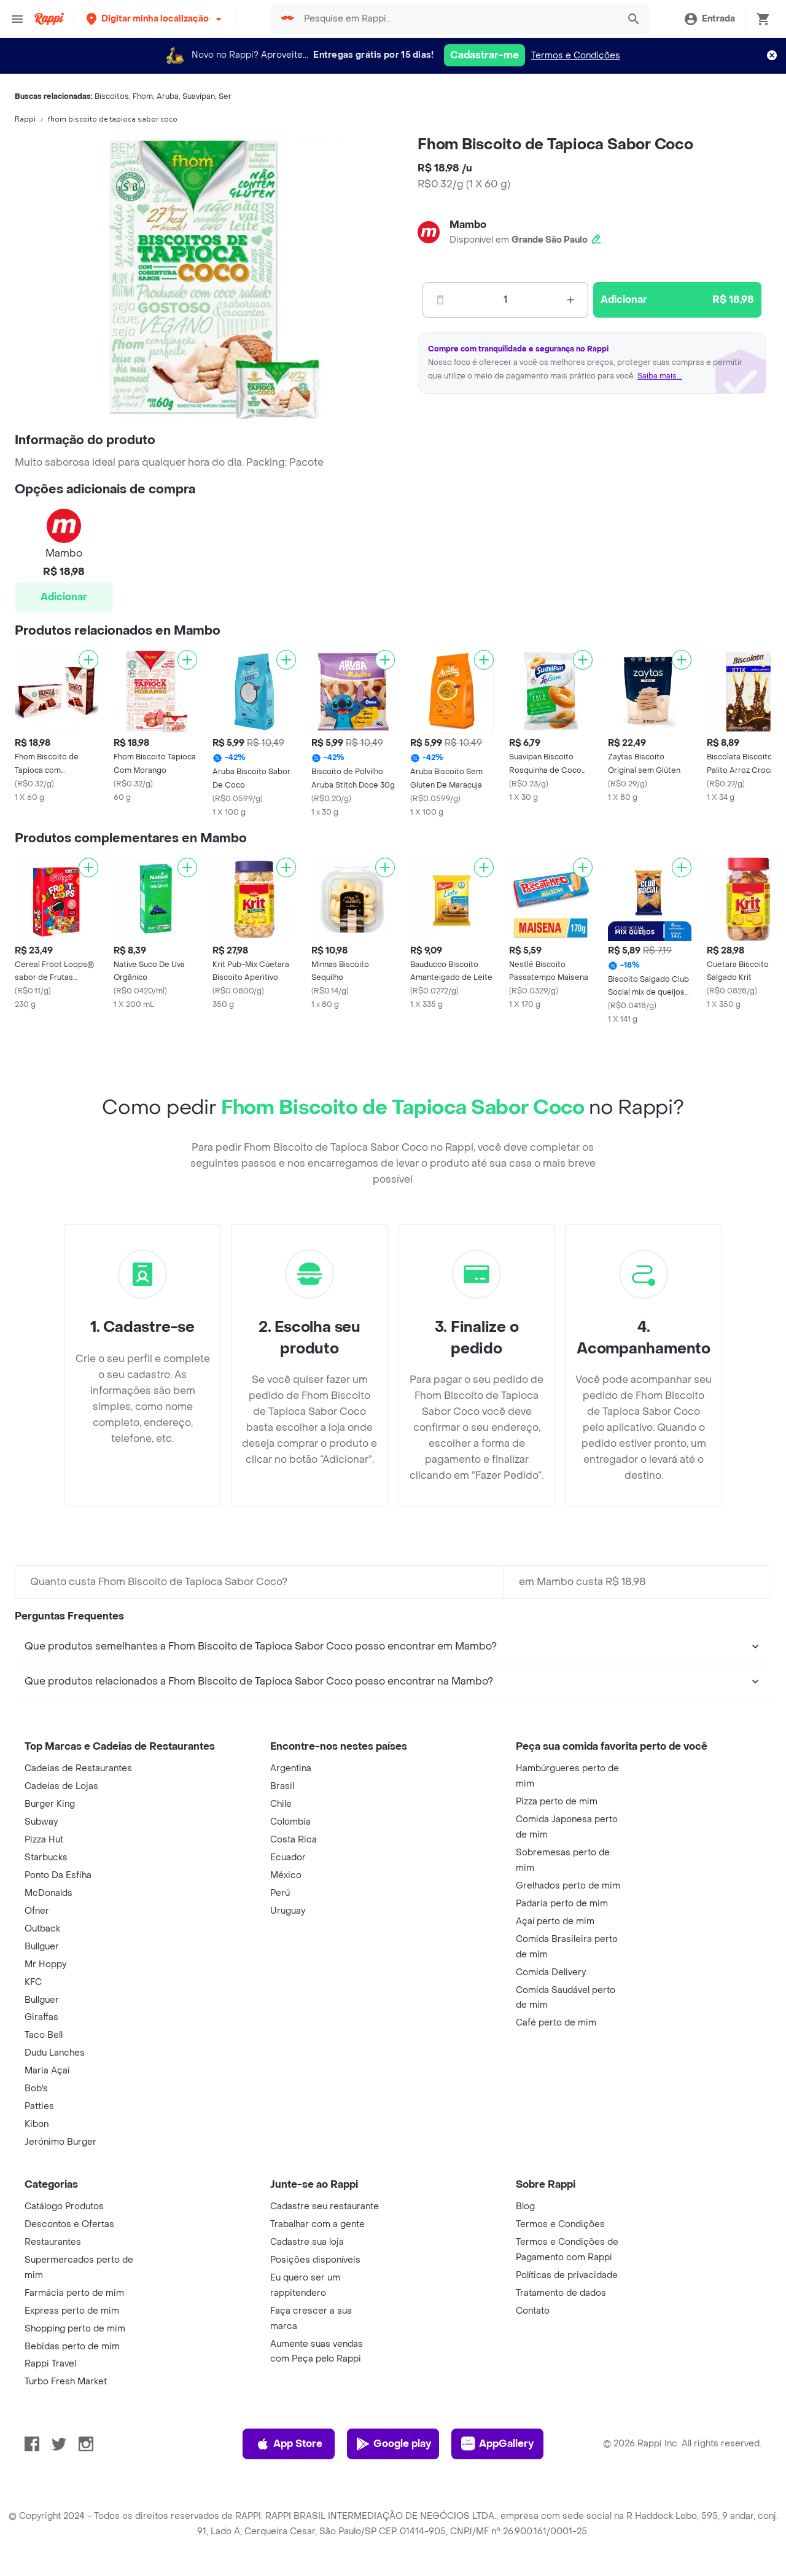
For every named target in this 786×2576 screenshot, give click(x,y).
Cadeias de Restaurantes (78, 1768)
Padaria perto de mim (562, 1903)
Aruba (168, 96)
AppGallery (497, 2444)
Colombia (290, 1822)
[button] (155, 18)
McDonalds (48, 1893)
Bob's (36, 2088)
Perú (280, 1893)
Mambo (467, 224)
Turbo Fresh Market (66, 2381)
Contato (533, 2311)
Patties (39, 2106)
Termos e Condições (575, 55)
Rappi (25, 119)
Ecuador (288, 1857)
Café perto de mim (556, 2023)
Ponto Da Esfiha (58, 1875)
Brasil (282, 1786)
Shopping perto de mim (75, 2329)
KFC (33, 1982)
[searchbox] (457, 19)
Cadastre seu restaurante (324, 2206)
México (286, 1875)
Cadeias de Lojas (61, 1786)
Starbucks (46, 1857)
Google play (393, 2444)
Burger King (50, 1804)
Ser (225, 96)
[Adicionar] (88, 660)
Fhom (143, 96)
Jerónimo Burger (60, 2142)
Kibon (37, 2124)
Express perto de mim (72, 2311)
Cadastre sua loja (307, 2242)
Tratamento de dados (561, 2293)
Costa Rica (293, 1840)
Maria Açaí (47, 2071)
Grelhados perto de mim (568, 1886)
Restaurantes (53, 2242)
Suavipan (198, 96)
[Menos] (440, 300)
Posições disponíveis (315, 2260)
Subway (41, 1822)
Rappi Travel (50, 2364)
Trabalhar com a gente (317, 2224)
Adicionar (64, 596)
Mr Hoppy (45, 1964)
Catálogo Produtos (64, 2206)
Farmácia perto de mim (74, 2293)
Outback (42, 1929)
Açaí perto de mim (555, 1921)
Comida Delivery (551, 1972)
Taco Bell (44, 2035)
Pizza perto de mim (556, 1801)
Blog (525, 2206)
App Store (288, 2444)
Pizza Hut (44, 1840)
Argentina (290, 1768)
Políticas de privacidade (567, 2275)
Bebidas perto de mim (72, 2346)
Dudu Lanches (55, 2053)
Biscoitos (112, 96)
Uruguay (287, 1911)
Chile (281, 1804)
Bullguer (42, 1946)
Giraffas (41, 2017)
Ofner (37, 1911)
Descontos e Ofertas (69, 2224)
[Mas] (570, 300)
